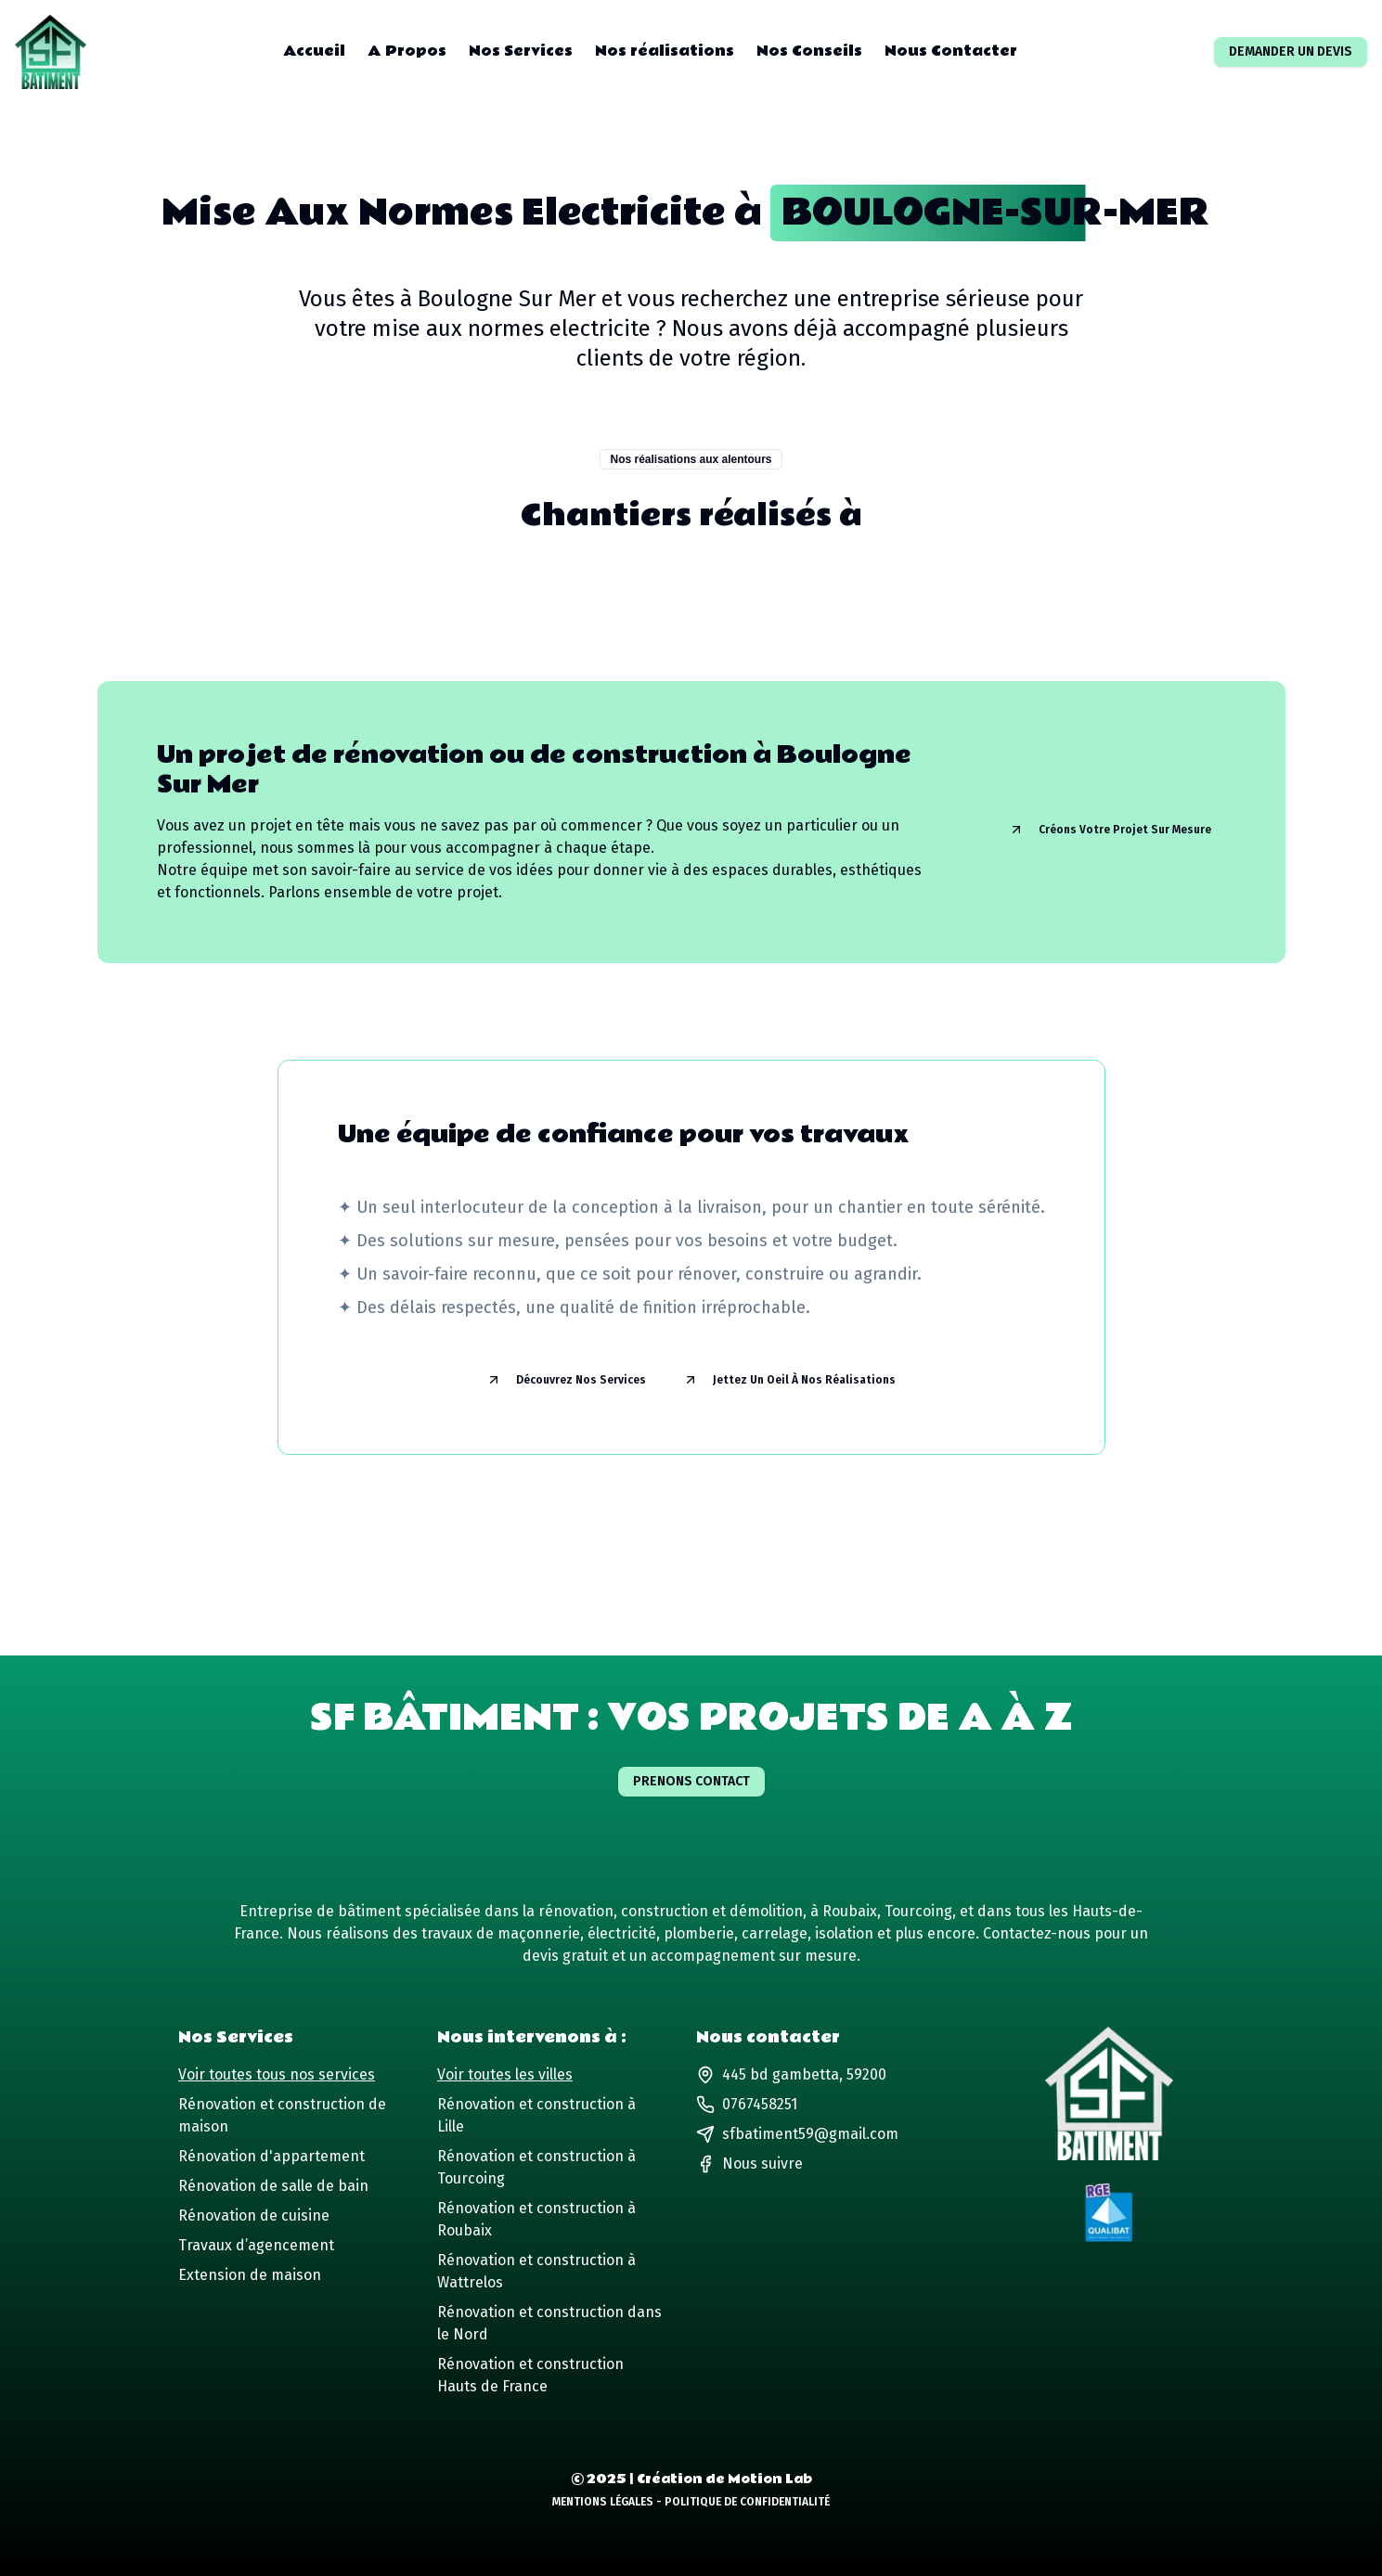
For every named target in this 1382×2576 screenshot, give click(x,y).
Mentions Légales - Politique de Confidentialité (691, 2501)
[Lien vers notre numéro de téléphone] (810, 2104)
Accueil (314, 52)
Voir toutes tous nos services (276, 2074)
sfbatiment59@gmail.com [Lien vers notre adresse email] (797, 2134)
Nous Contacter (951, 52)
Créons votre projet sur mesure (1110, 829)
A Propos (407, 52)
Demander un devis (1290, 51)
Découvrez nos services (566, 1379)
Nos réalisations (664, 52)
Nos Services (521, 52)
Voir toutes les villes (505, 2074)
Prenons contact (691, 1781)
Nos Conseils (809, 52)
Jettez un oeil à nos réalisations (789, 1379)
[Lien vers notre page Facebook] (749, 2164)
